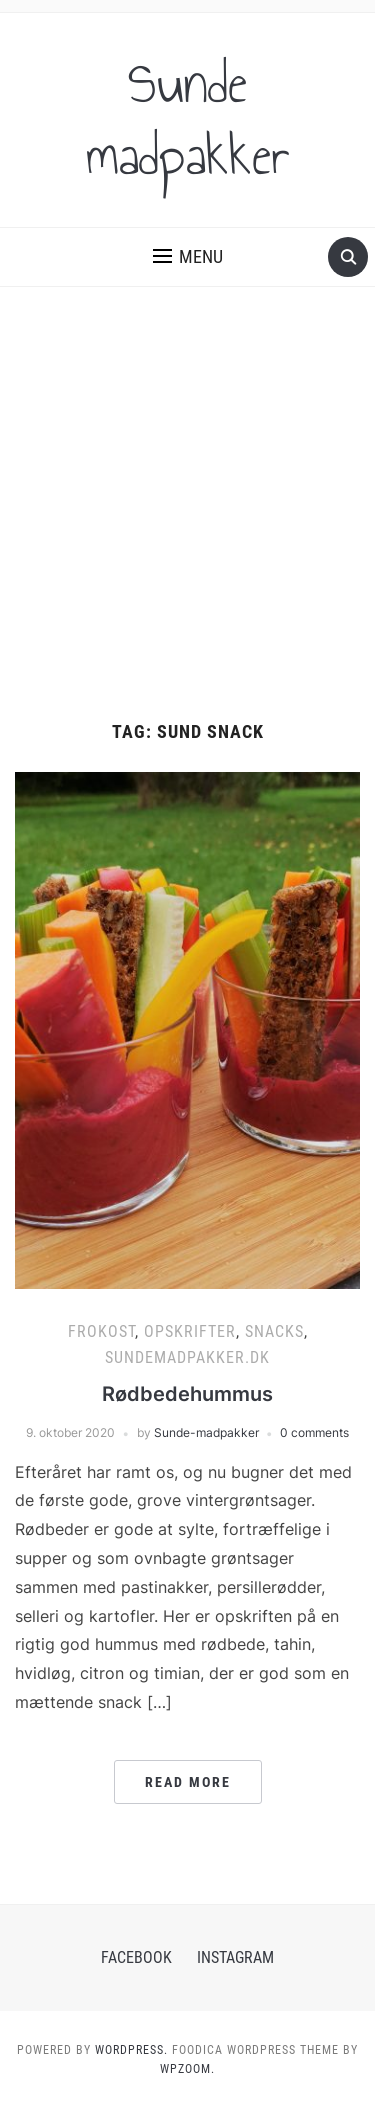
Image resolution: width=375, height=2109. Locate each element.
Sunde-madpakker (206, 1432)
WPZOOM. (187, 2069)
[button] (188, 257)
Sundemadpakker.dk (187, 1357)
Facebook (136, 1957)
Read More (188, 1782)
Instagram (235, 1957)
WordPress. (131, 2050)
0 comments (314, 1432)
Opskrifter (190, 1331)
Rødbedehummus (187, 1394)
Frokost (101, 1331)
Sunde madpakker (188, 120)
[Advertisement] (187, 524)
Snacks (274, 1331)
